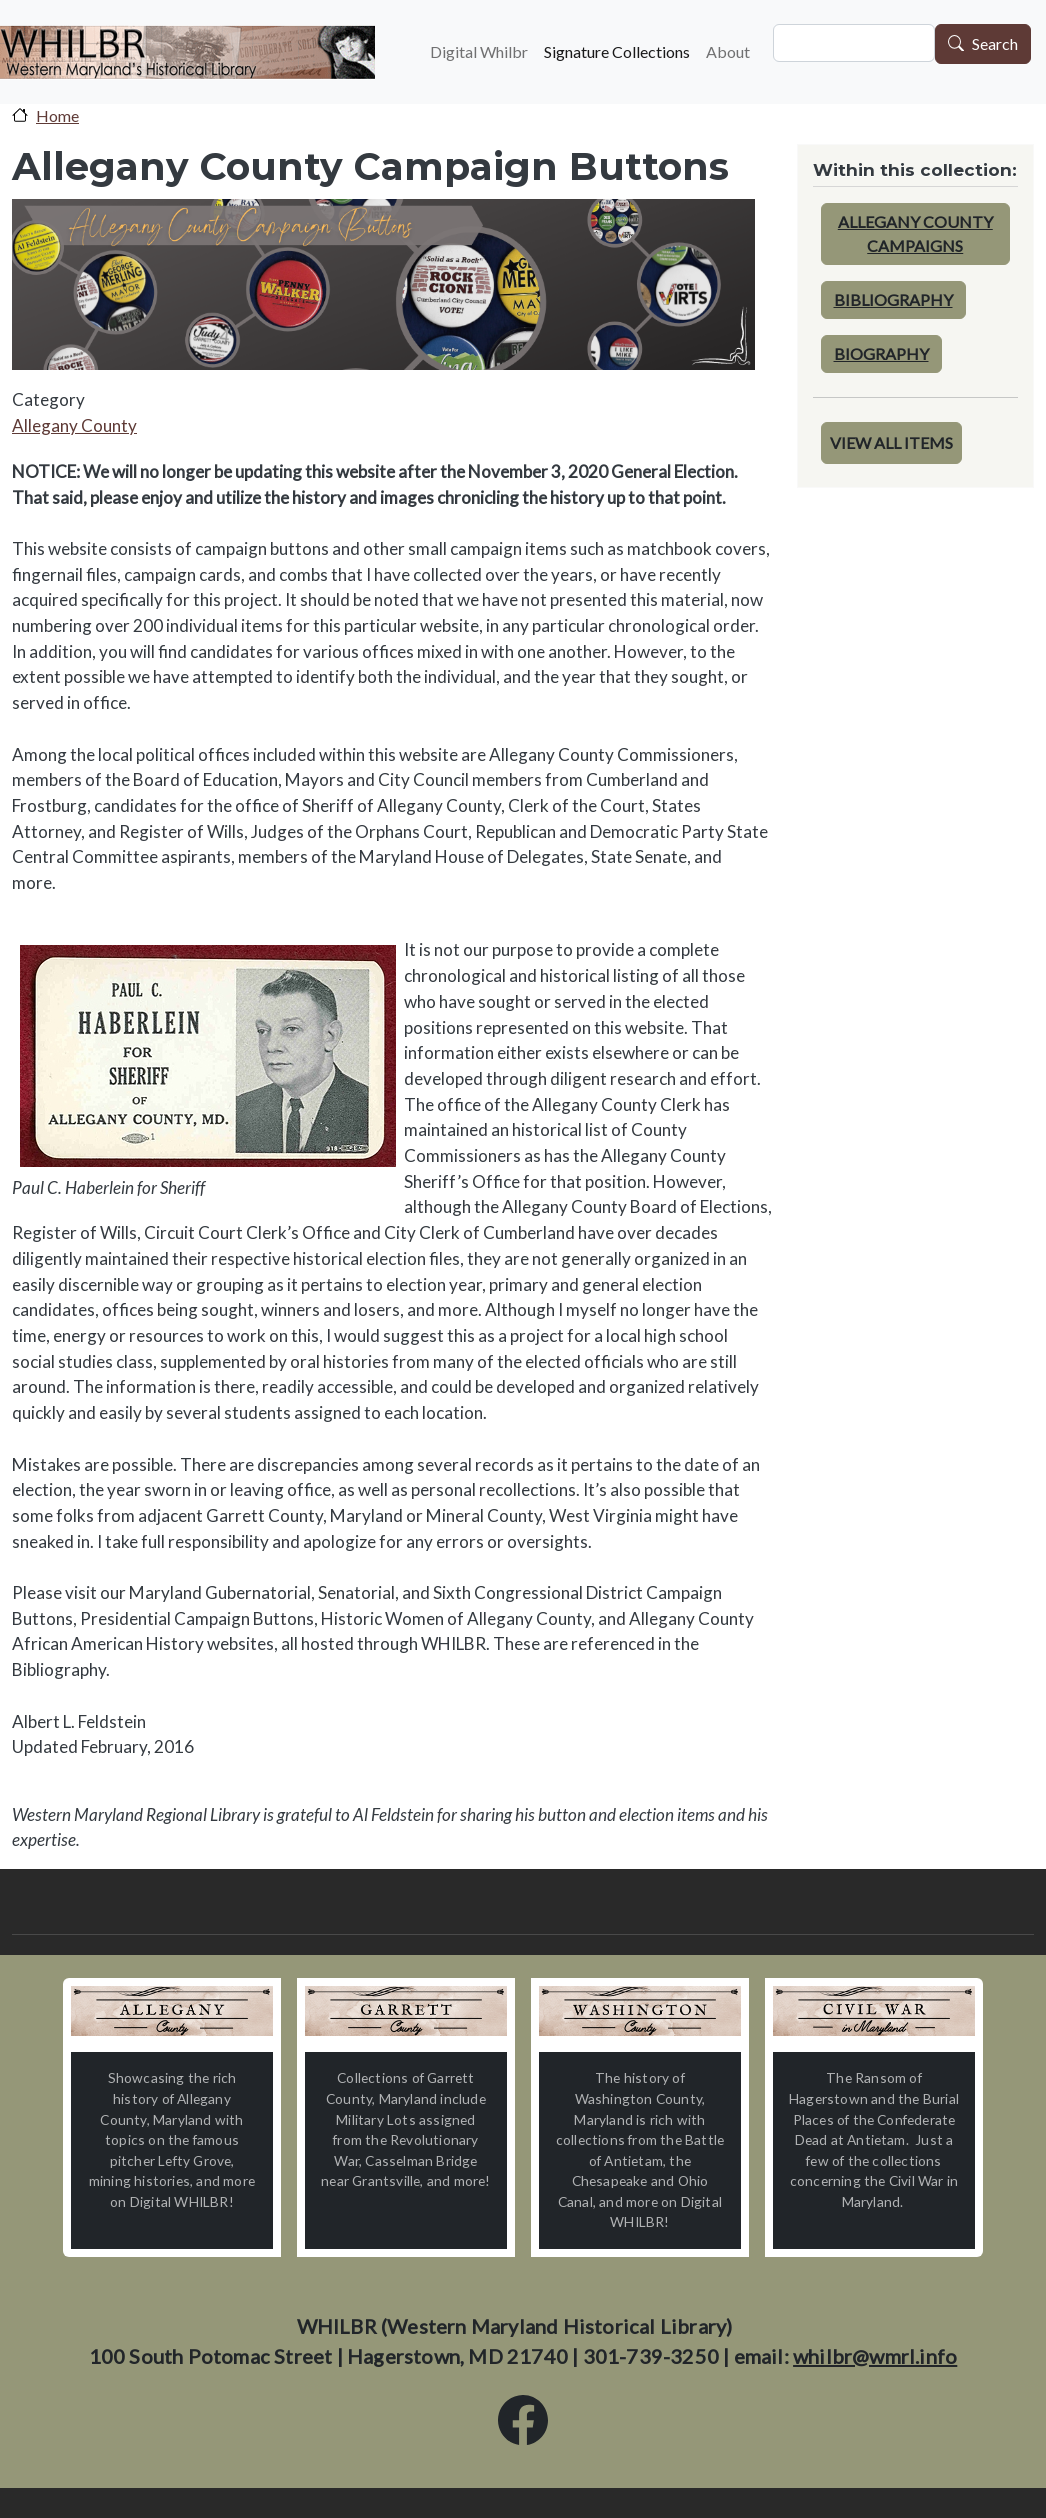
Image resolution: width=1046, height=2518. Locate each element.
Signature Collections (617, 51)
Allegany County (74, 425)
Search (995, 44)
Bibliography (893, 299)
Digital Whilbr (479, 51)
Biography (881, 353)
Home (57, 115)
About (728, 51)
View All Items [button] (891, 442)
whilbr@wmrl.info (875, 2356)
